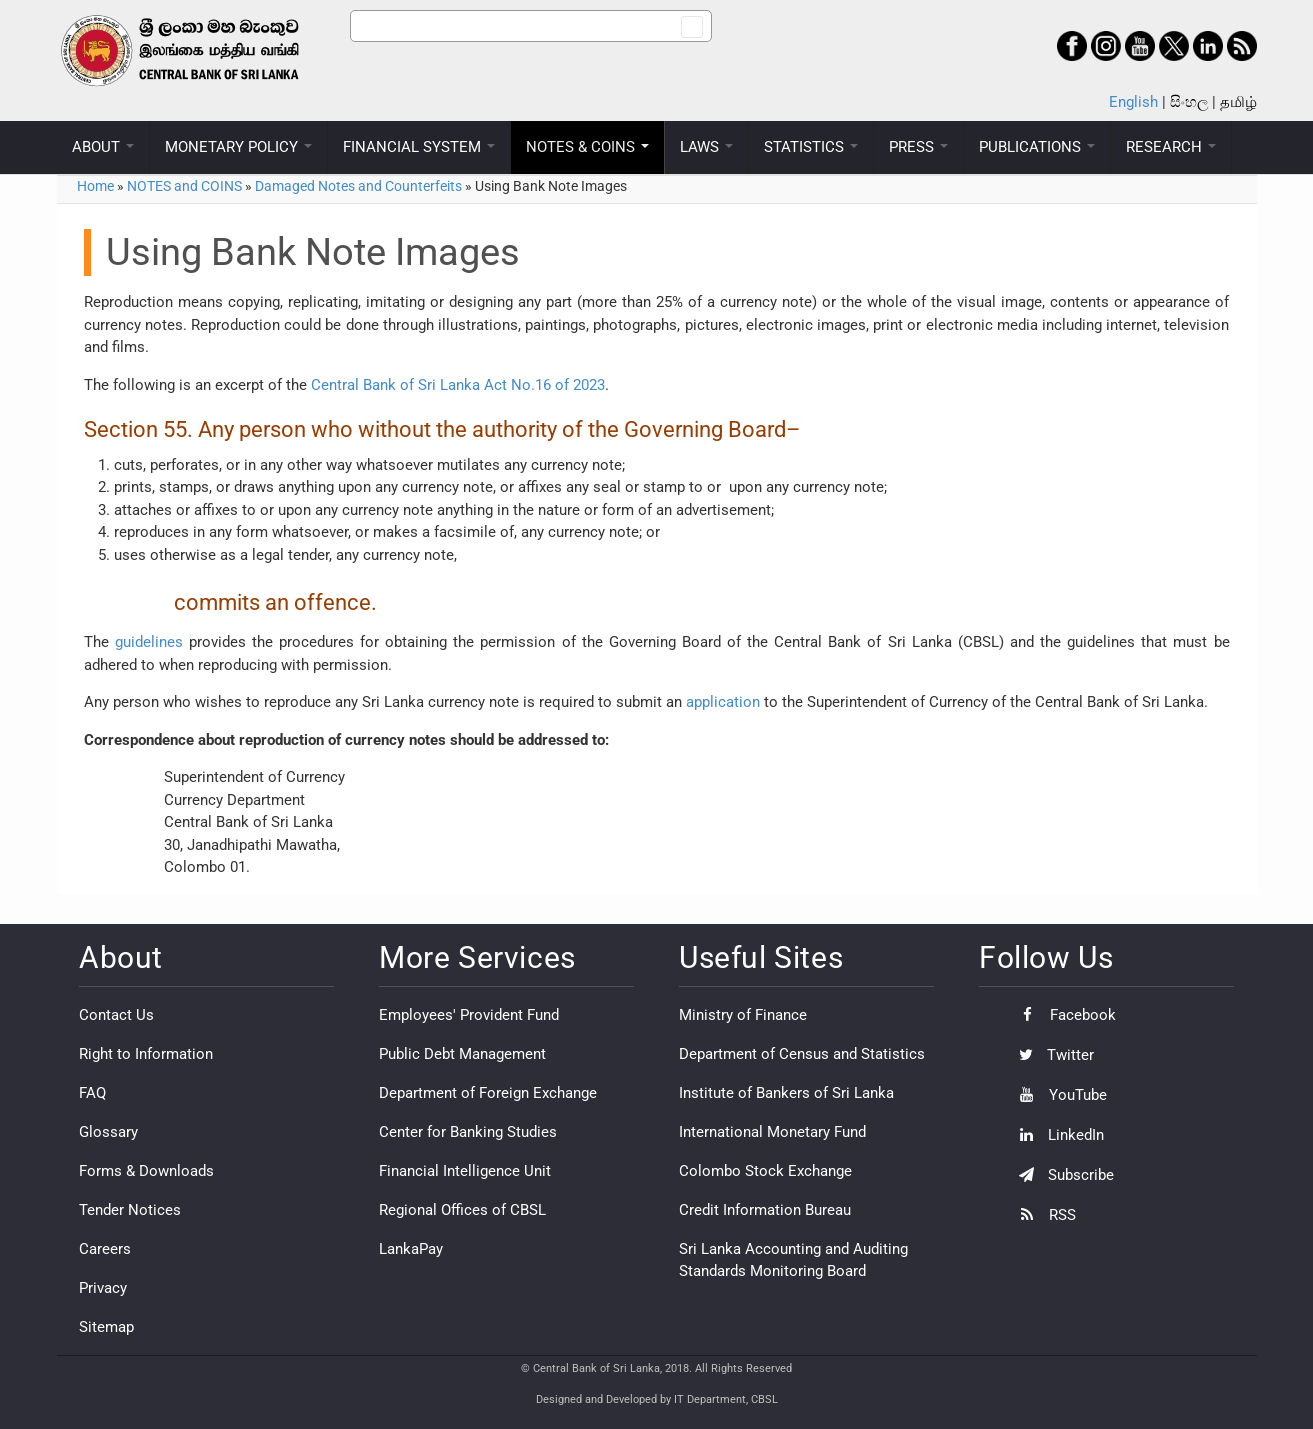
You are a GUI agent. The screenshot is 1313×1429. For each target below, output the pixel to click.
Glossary (108, 1132)
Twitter (1051, 1055)
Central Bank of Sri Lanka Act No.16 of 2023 (458, 385)
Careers (105, 1249)
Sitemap (106, 1327)
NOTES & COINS (587, 147)
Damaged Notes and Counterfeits (358, 186)
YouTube (1058, 1095)
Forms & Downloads (146, 1171)
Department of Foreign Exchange (488, 1093)
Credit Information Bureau (765, 1210)
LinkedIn (1056, 1135)
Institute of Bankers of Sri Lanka (786, 1093)
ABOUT (103, 147)
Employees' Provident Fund (469, 1015)
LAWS (706, 147)
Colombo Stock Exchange (765, 1171)
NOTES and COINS (184, 186)
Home (95, 186)
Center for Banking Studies (468, 1132)
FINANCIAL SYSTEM (419, 147)
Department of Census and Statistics (802, 1054)
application (723, 702)
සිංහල (1189, 102)
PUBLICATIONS (1037, 147)
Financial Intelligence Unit (465, 1171)
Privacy (103, 1288)
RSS (1042, 1215)
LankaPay (411, 1249)
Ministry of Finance (743, 1015)
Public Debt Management (462, 1054)
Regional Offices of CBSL (462, 1210)
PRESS (918, 147)
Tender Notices (130, 1210)
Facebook (1062, 1015)
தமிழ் (1238, 102)
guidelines (149, 642)
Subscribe (1061, 1175)
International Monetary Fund (772, 1132)
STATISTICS (811, 147)
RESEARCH (1171, 147)
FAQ (92, 1093)
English (1133, 102)
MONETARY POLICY (238, 147)
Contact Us (116, 1015)
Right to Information (146, 1054)
